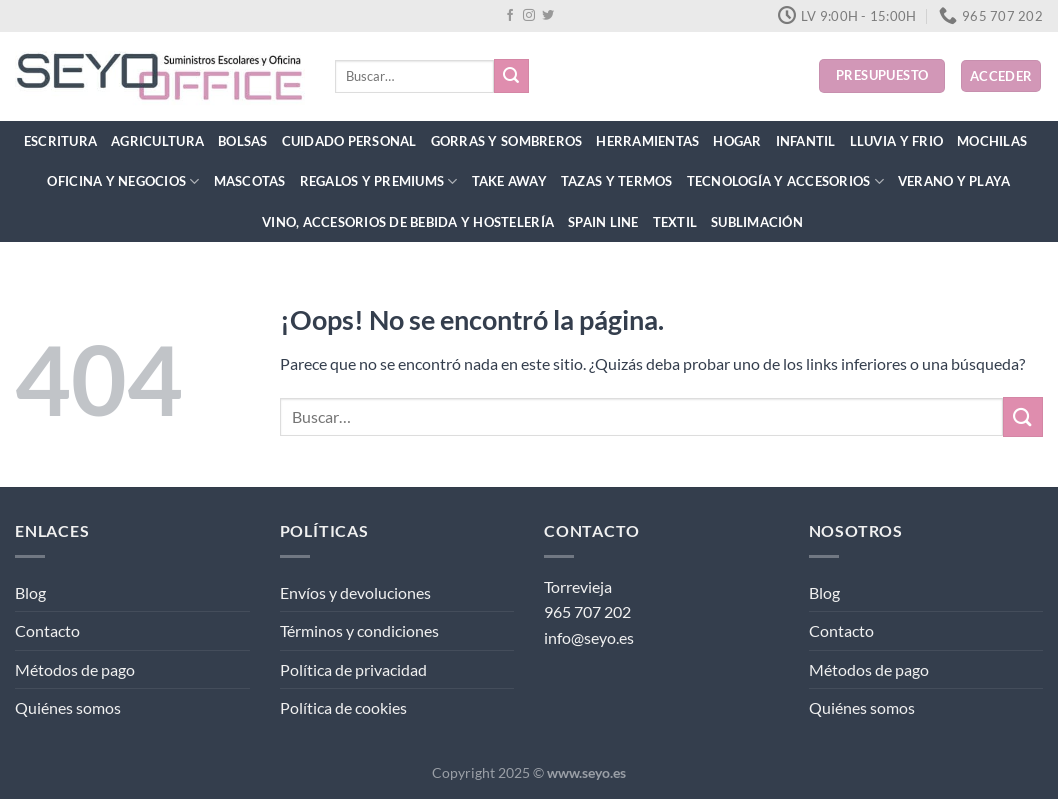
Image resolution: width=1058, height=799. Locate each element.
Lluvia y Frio (896, 141)
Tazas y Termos (617, 181)
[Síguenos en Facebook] (510, 16)
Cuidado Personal (349, 141)
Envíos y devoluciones (355, 592)
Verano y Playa (954, 181)
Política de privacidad (353, 669)
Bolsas (243, 141)
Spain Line (603, 222)
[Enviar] (511, 76)
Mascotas (250, 181)
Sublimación (757, 222)
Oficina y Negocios (123, 181)
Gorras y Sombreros (507, 141)
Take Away (509, 181)
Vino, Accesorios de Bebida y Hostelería (408, 222)
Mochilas (992, 141)
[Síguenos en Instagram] (529, 16)
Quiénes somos (68, 707)
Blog (30, 592)
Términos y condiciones (359, 630)
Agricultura (157, 141)
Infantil (806, 141)
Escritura (60, 141)
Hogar (737, 141)
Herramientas (647, 141)
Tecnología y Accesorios (785, 181)
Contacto (47, 630)
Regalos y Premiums (379, 181)
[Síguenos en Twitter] (548, 16)
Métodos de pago (75, 669)
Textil (675, 222)
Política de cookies (343, 707)
